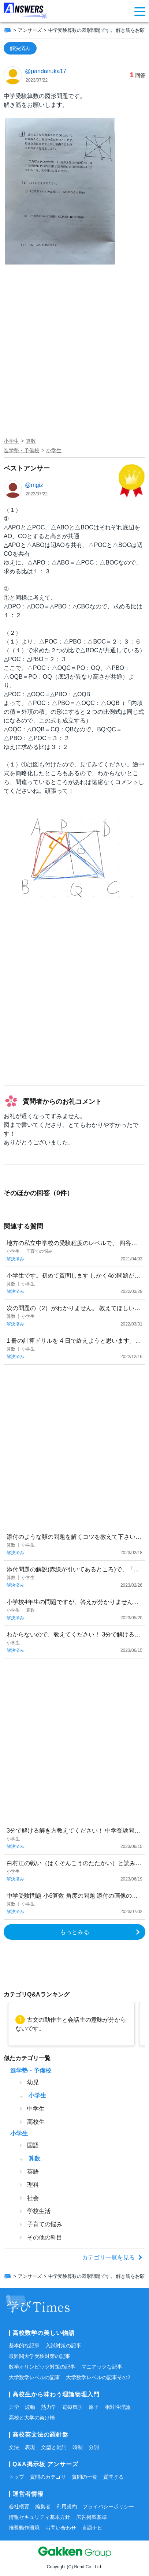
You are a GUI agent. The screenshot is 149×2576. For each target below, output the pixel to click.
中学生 (36, 2109)
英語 (33, 2171)
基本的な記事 (24, 2345)
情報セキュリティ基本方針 (39, 2517)
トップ (16, 2477)
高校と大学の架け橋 (32, 2418)
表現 (30, 2447)
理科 (33, 2185)
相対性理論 (117, 2407)
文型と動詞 (54, 2447)
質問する (113, 2477)
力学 (14, 2407)
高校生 (36, 2122)
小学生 (11, 440)
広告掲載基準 (91, 2517)
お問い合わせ (60, 2528)
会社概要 (19, 2506)
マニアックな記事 (101, 2367)
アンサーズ (30, 30)
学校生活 (39, 2211)
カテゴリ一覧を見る (108, 2257)
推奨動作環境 (24, 2528)
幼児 (33, 2082)
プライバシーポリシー (108, 2506)
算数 (31, 440)
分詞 (94, 2447)
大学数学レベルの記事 (34, 2377)
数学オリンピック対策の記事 (42, 2367)
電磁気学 (72, 2407)
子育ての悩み (44, 2224)
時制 (77, 2447)
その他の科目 (44, 2237)
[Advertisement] (74, 356)
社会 (33, 2198)
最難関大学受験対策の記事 (39, 2356)
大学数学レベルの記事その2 (98, 2377)
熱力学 (48, 2407)
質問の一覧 (84, 2477)
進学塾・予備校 (22, 450)
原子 (94, 2407)
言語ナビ (92, 2528)
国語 (33, 2145)
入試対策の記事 (63, 2345)
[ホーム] (7, 30)
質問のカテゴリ (48, 2477)
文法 (14, 2447)
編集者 (43, 2506)
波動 (30, 2407)
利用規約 (66, 2506)
